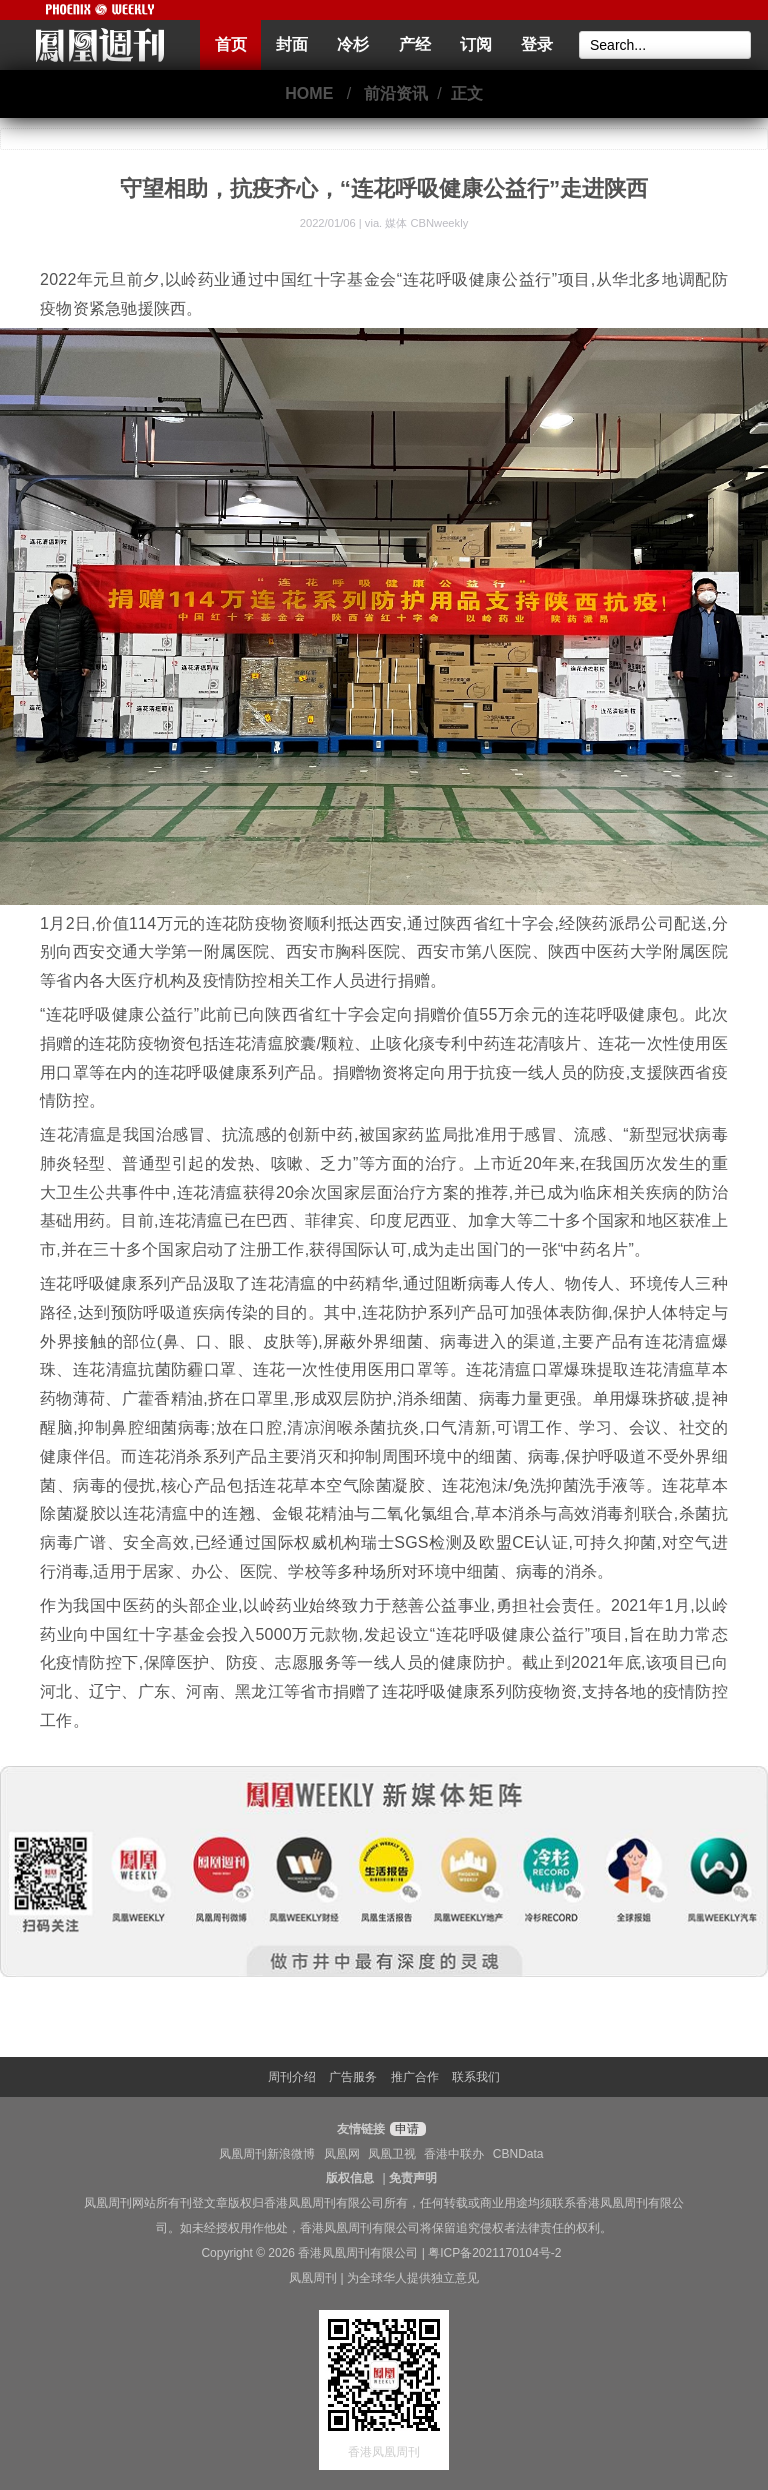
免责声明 (413, 2178)
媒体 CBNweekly (426, 223)
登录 (537, 44)
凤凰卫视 (392, 2154)
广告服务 (353, 2077)
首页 (231, 44)
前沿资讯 (396, 93)
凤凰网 (342, 2154)
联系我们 (476, 2077)
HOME (309, 93)
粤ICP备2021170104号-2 (494, 2253)
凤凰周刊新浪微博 (267, 2154)
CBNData (518, 2154)
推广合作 (415, 2077)
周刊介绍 (292, 2077)
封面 (292, 44)
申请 (405, 2129)
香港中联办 (454, 2154)
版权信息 (350, 2178)
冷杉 (353, 44)
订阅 (476, 44)
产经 (415, 44)
